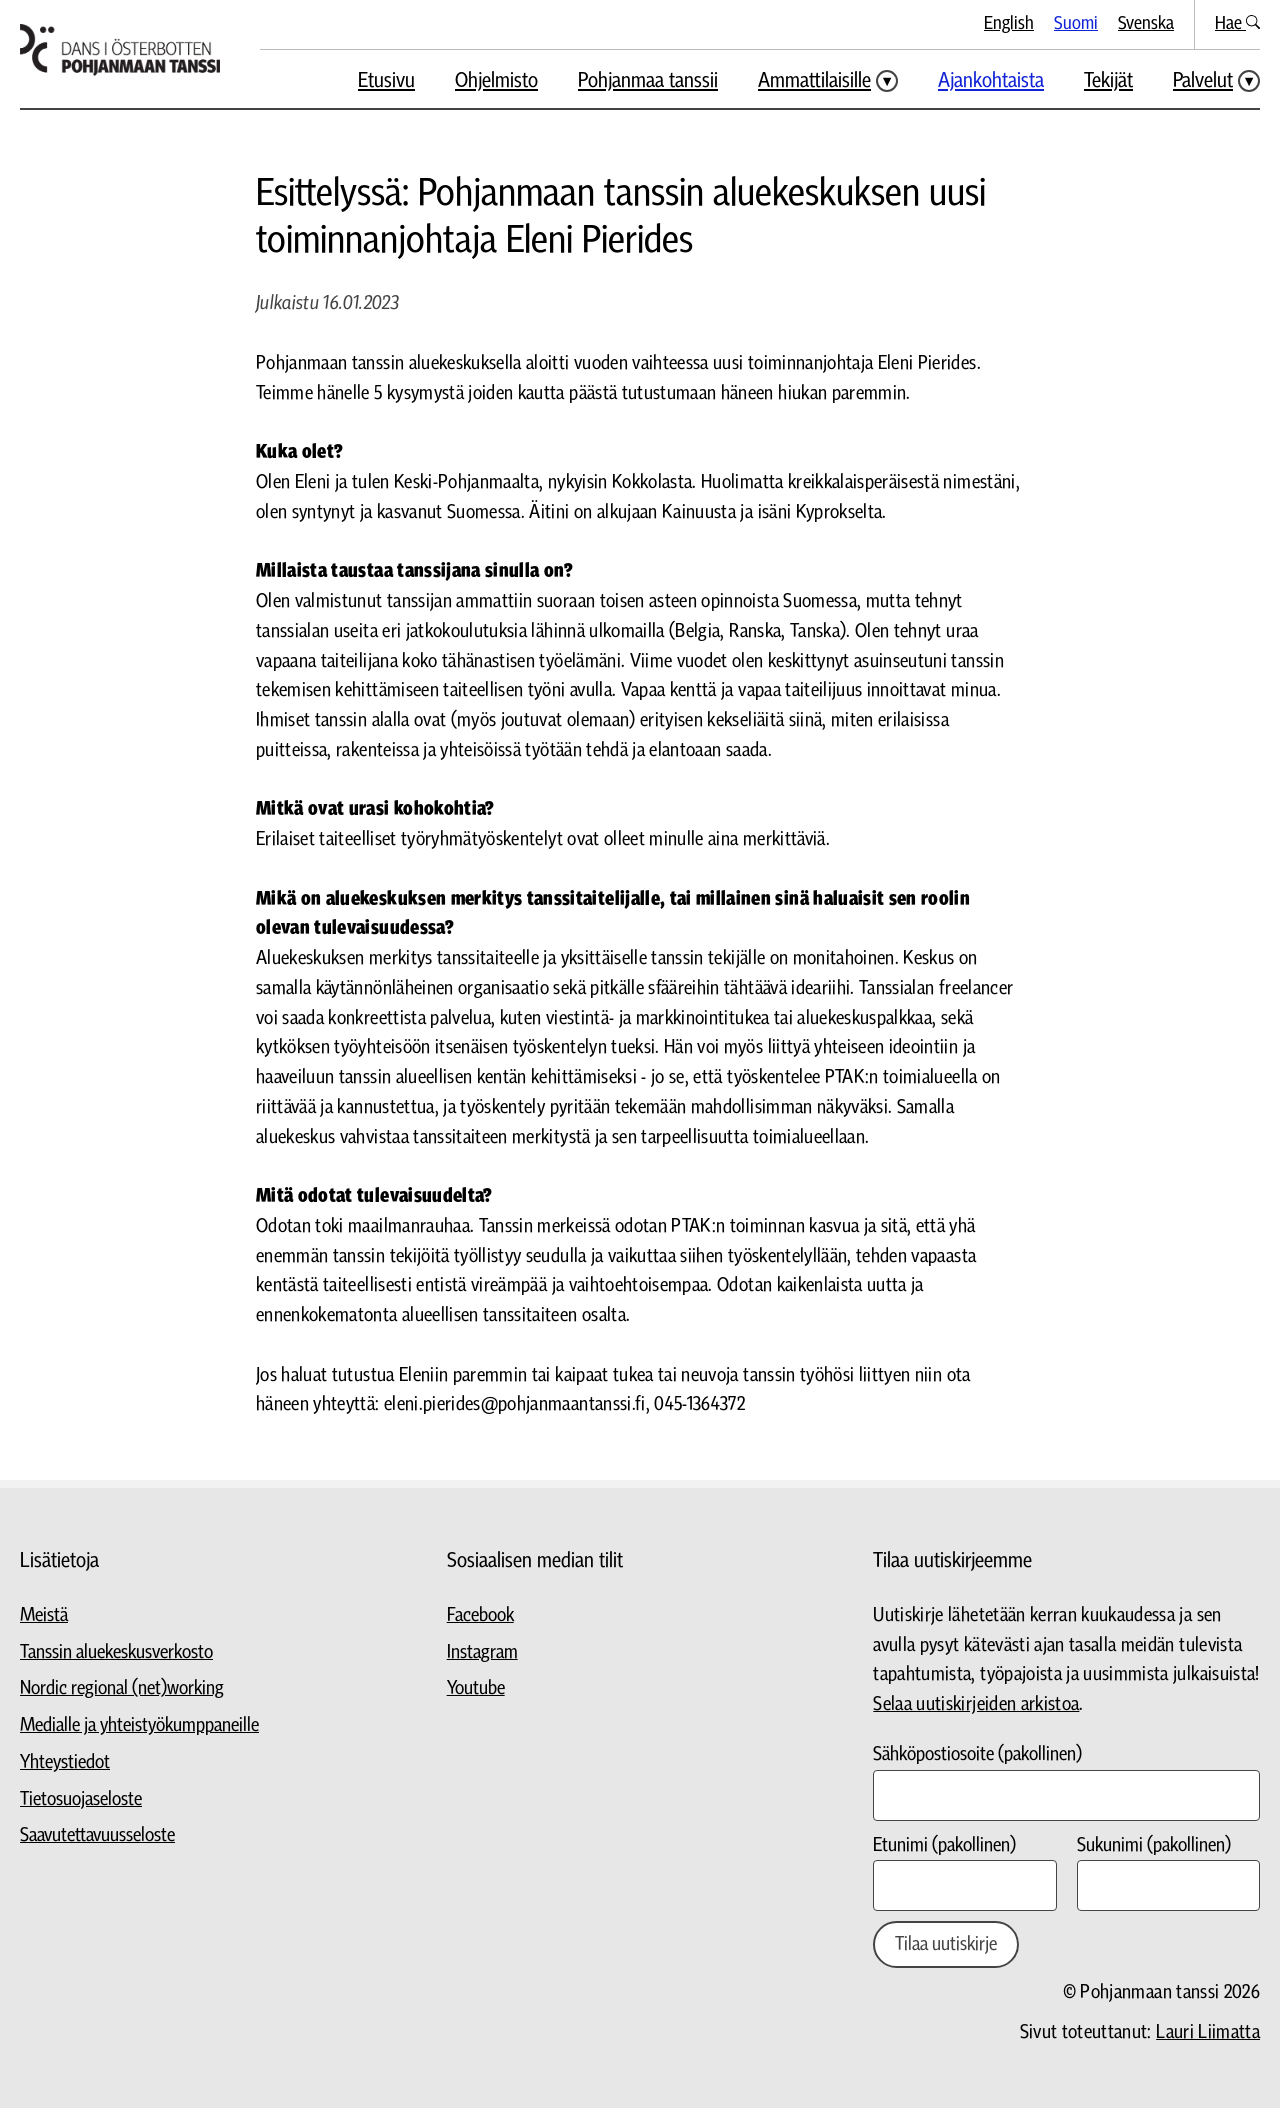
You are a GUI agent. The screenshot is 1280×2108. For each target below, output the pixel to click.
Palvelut (1203, 80)
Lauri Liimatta (1208, 2032)
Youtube (476, 1688)
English (1009, 23)
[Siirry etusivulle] (120, 50)
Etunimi (944, 1845)
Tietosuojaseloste (81, 1799)
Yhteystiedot (65, 1762)
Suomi (1076, 23)
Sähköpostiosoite (977, 1754)
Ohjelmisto (496, 80)
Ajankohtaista (991, 80)
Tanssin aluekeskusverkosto (116, 1652)
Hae (1237, 23)
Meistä (44, 1615)
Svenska (1146, 23)
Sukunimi (1154, 1845)
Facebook (480, 1615)
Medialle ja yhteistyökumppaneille (139, 1725)
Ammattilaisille (814, 80)
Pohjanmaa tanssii (648, 80)
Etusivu (386, 80)
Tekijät (1108, 80)
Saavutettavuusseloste (97, 1835)
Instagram (482, 1652)
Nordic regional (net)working (122, 1688)
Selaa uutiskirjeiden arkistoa (976, 1704)
